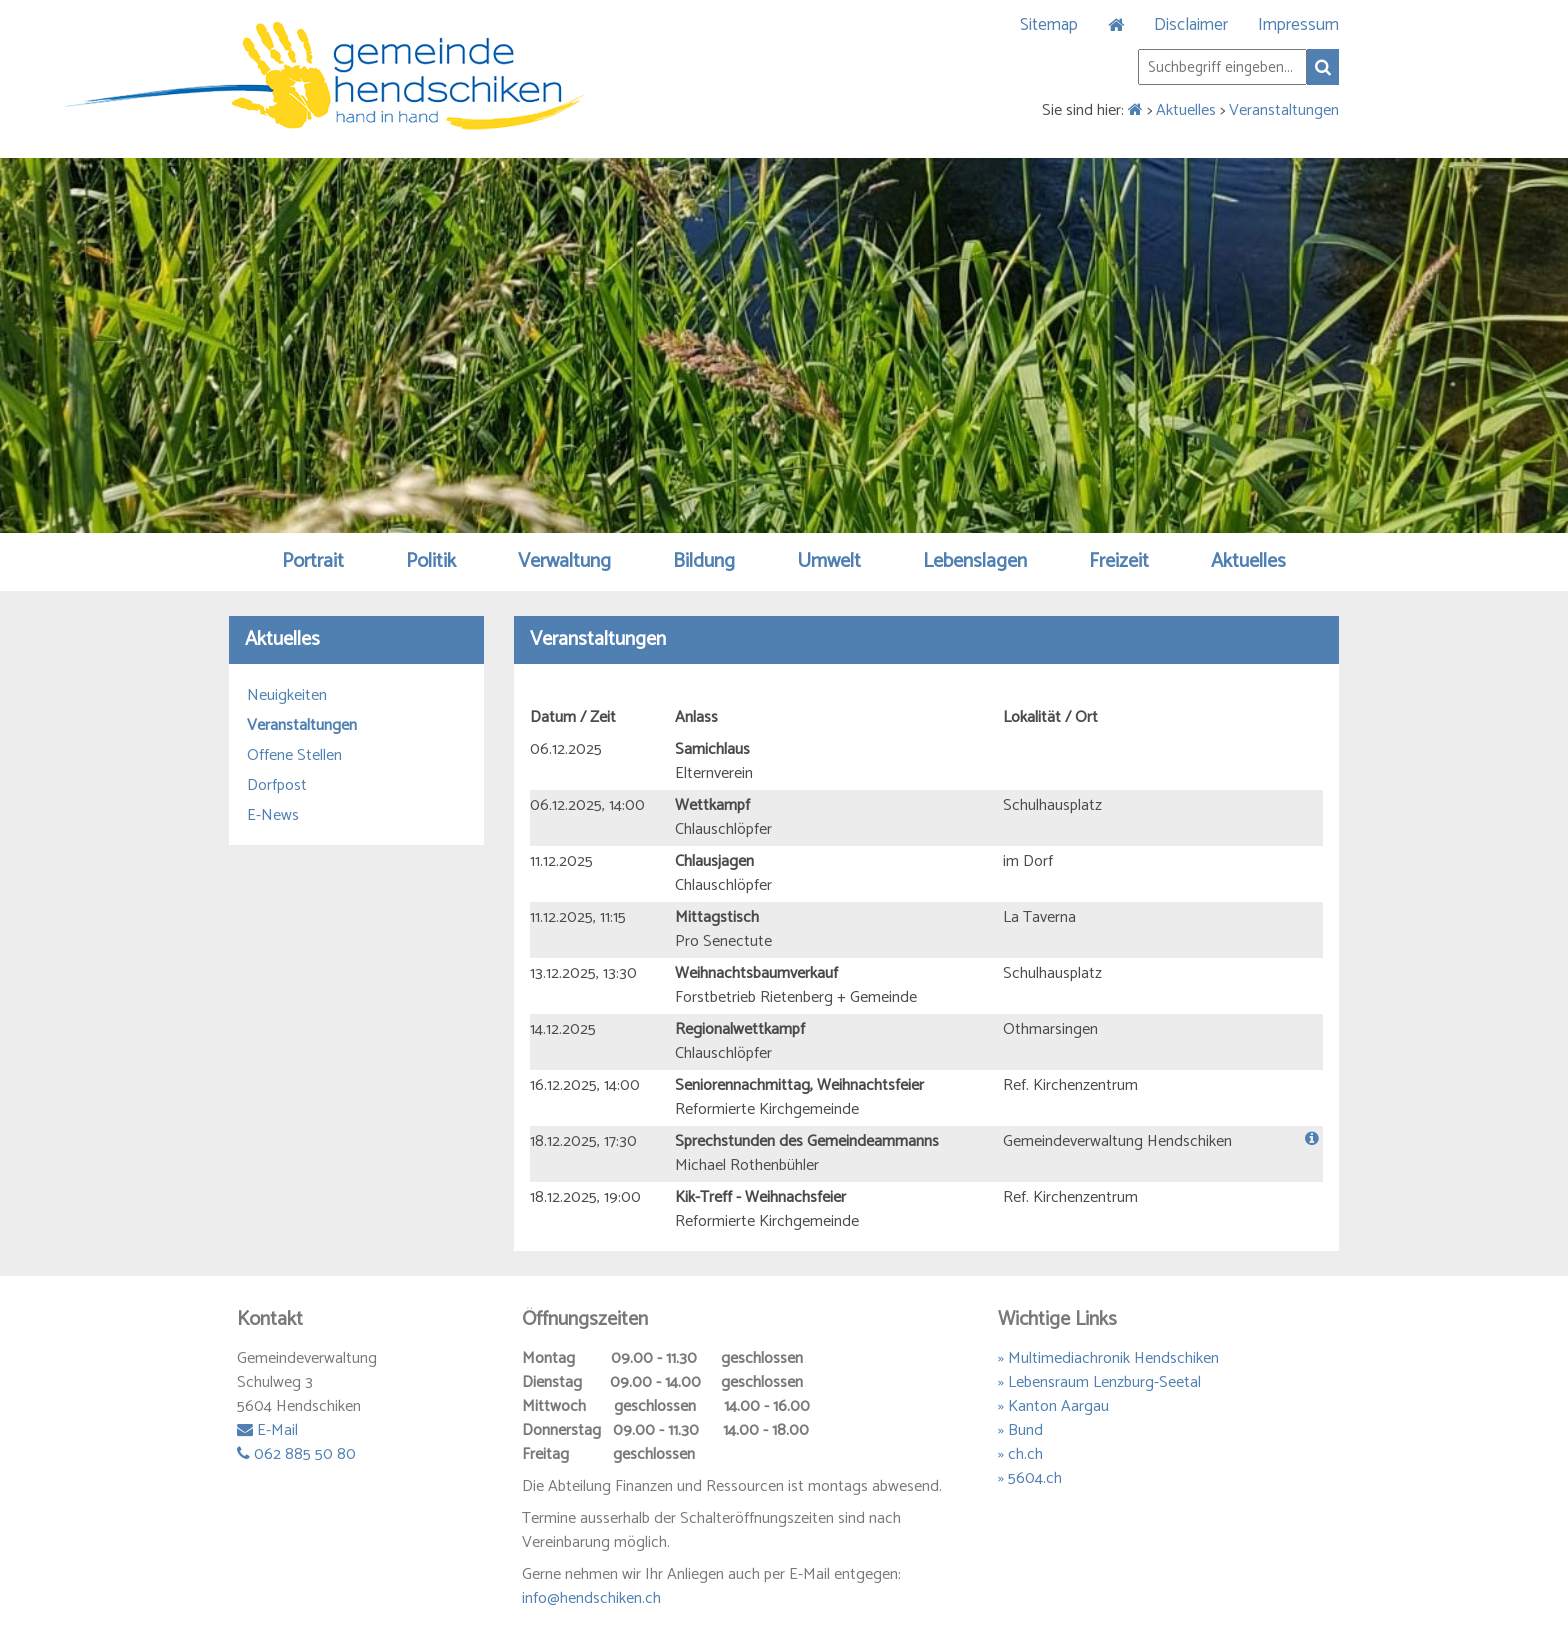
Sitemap (1049, 25)
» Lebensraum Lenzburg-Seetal (1099, 1382)
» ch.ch (1020, 1454)
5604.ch (1035, 1478)
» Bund (1020, 1430)
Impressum (1298, 25)
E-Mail (267, 1430)
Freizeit (1119, 561)
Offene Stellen (294, 756)
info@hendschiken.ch (591, 1598)
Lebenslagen (975, 561)
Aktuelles (1186, 110)
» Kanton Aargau (1053, 1406)
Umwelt (829, 561)
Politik (431, 561)
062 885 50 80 (296, 1454)
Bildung (704, 561)
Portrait (313, 561)
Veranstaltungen (1284, 110)
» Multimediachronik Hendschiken (1108, 1358)
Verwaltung (564, 561)
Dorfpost (277, 786)
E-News (273, 816)
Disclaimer (1191, 25)
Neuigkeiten (287, 696)
